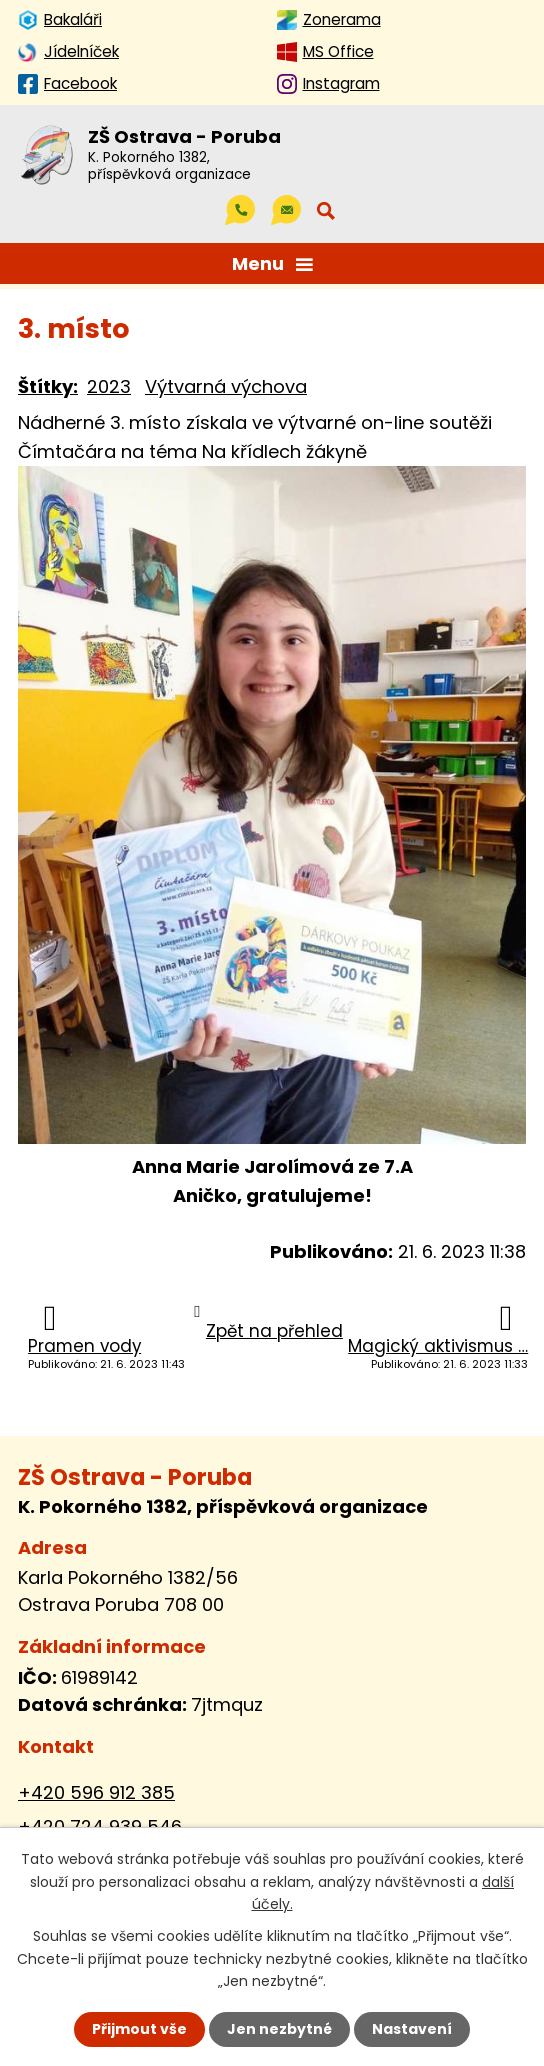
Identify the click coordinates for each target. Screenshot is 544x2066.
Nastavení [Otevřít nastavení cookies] (412, 2029)
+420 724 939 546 (100, 1826)
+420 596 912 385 (96, 1792)
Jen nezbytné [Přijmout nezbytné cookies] (279, 2029)
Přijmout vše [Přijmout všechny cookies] (139, 2029)
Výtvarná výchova (226, 386)
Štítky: (48, 386)
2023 (109, 386)
